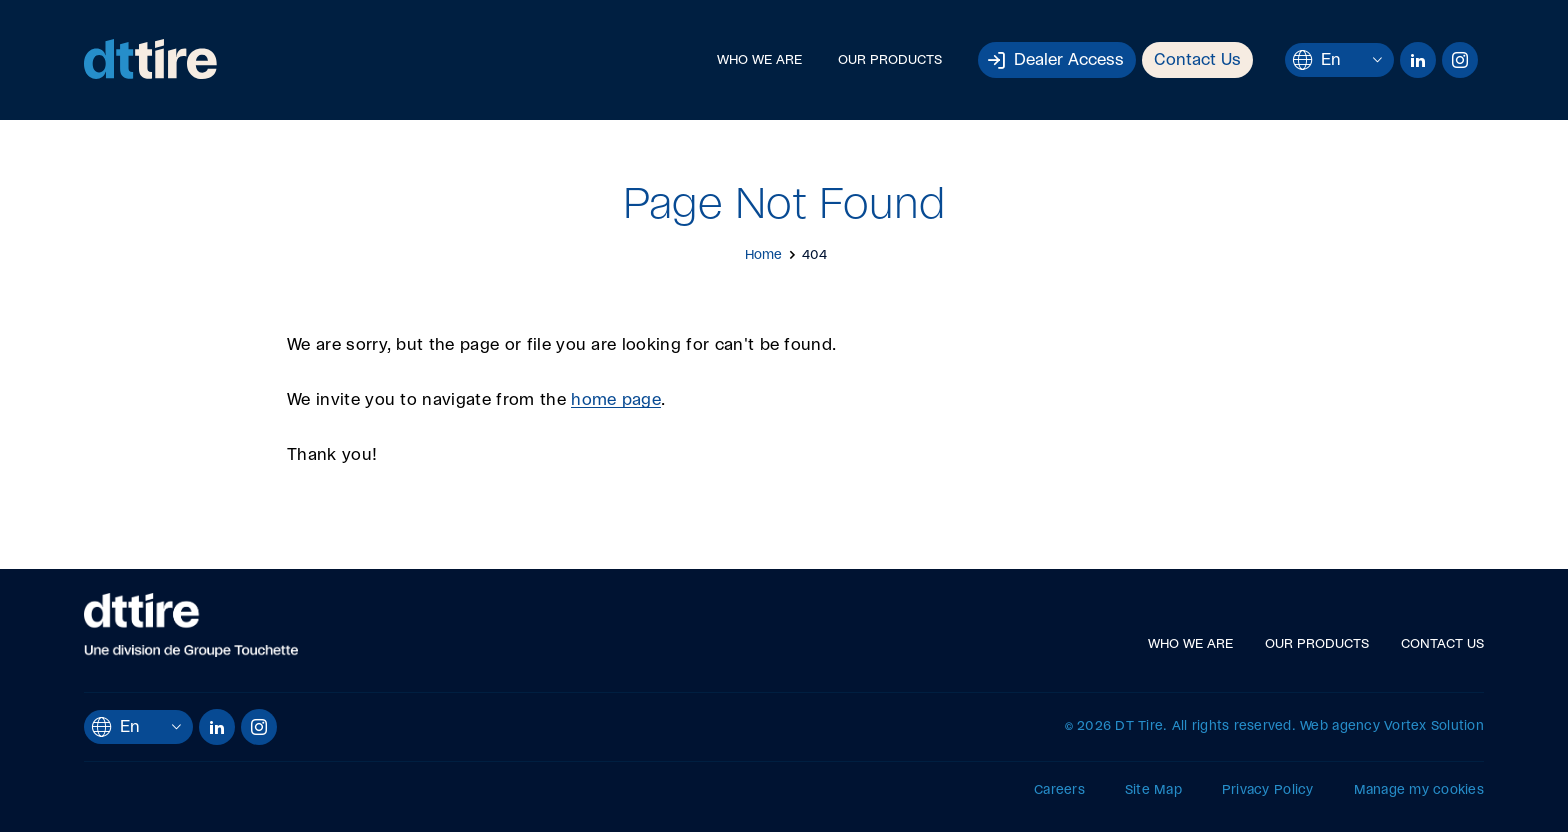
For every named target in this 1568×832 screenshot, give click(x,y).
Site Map (1153, 790)
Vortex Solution (1434, 726)
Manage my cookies (1419, 790)
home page (616, 400)
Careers (1059, 790)
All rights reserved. (1234, 726)
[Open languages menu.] (1377, 59)
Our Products (890, 60)
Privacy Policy (1268, 790)
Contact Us (1197, 60)
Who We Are (759, 60)
